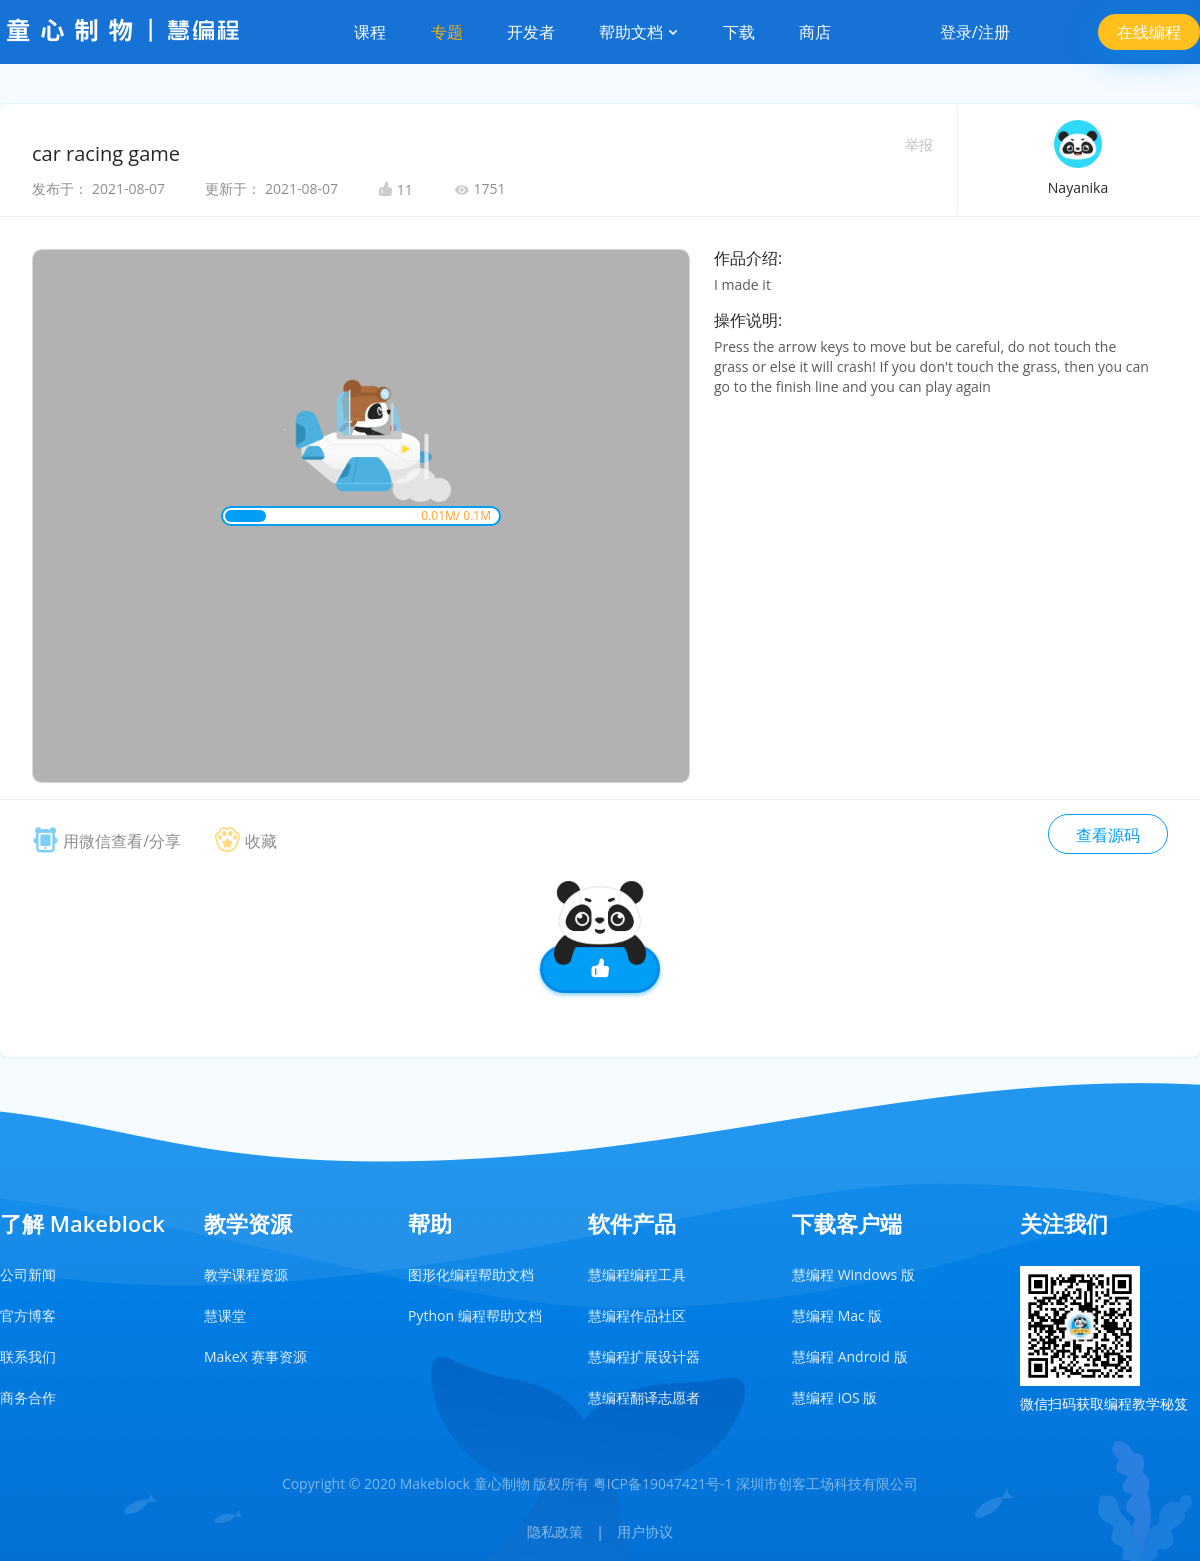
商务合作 (28, 1397)
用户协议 (645, 1531)
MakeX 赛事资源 (255, 1356)
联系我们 (28, 1356)
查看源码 (1108, 835)
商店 (815, 32)
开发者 (531, 32)
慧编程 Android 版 (850, 1356)
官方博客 (28, 1315)
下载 (739, 32)
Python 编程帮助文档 (475, 1315)
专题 (447, 32)
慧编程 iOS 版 (834, 1397)
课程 (370, 32)
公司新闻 (28, 1274)
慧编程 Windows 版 (853, 1274)
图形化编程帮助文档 (471, 1274)
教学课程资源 (246, 1274)
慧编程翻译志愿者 (644, 1397)
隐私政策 (555, 1531)
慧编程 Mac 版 (837, 1315)
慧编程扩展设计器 (644, 1356)
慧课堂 (225, 1315)
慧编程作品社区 (637, 1315)
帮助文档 (639, 32)
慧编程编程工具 (637, 1274)
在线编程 (1149, 32)
